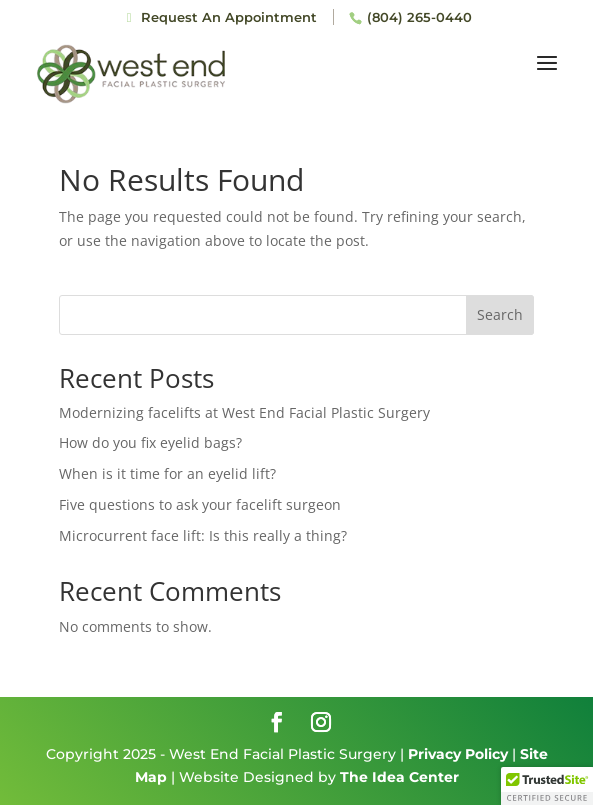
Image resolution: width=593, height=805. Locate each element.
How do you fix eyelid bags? (150, 442)
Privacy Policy (458, 754)
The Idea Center (399, 777)
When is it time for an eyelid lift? (167, 473)
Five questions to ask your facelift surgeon (200, 504)
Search (500, 314)
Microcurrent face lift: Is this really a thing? (203, 535)
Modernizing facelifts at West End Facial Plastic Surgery (244, 412)
